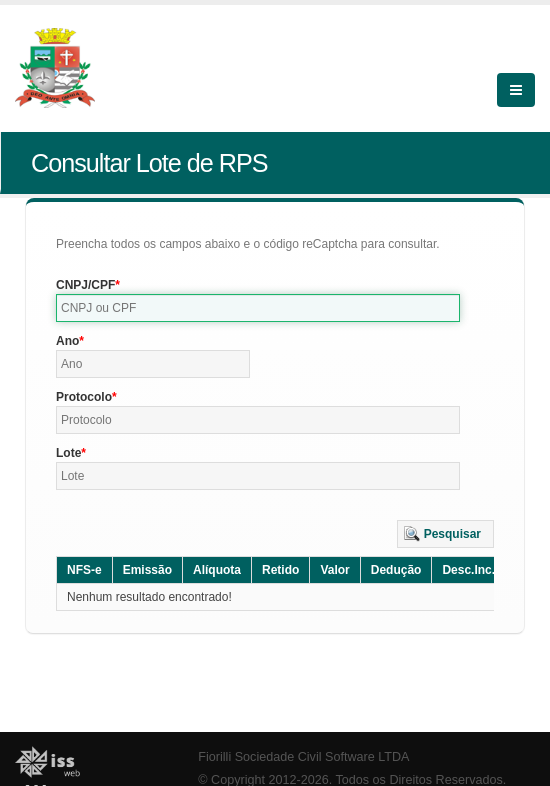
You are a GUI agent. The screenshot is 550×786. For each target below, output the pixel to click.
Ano (67, 341)
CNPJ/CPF (85, 285)
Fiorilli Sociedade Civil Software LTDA (303, 757)
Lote (68, 453)
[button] (445, 534)
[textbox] (258, 308)
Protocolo (84, 397)
